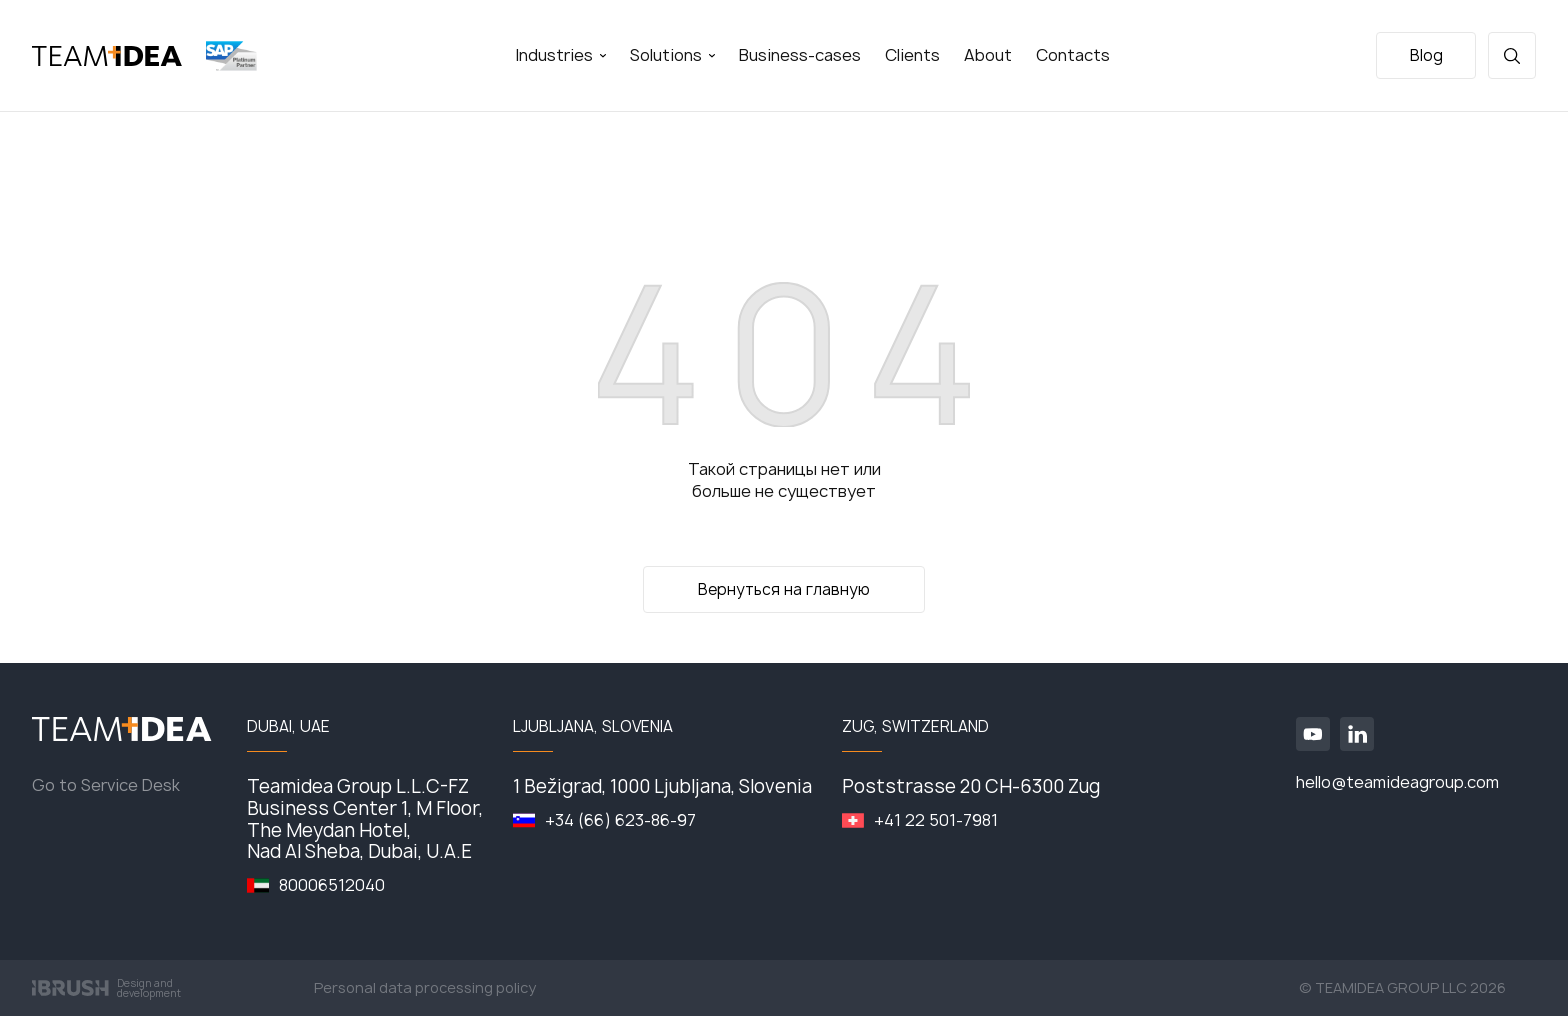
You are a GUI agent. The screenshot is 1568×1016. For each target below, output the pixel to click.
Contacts (1073, 55)
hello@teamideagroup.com (1397, 782)
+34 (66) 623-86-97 (620, 820)
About (988, 55)
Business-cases (800, 55)
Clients (912, 55)
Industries (560, 55)
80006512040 (332, 885)
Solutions (672, 55)
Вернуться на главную (784, 589)
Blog (1426, 55)
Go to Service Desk (106, 785)
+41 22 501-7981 (936, 820)
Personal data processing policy (425, 988)
